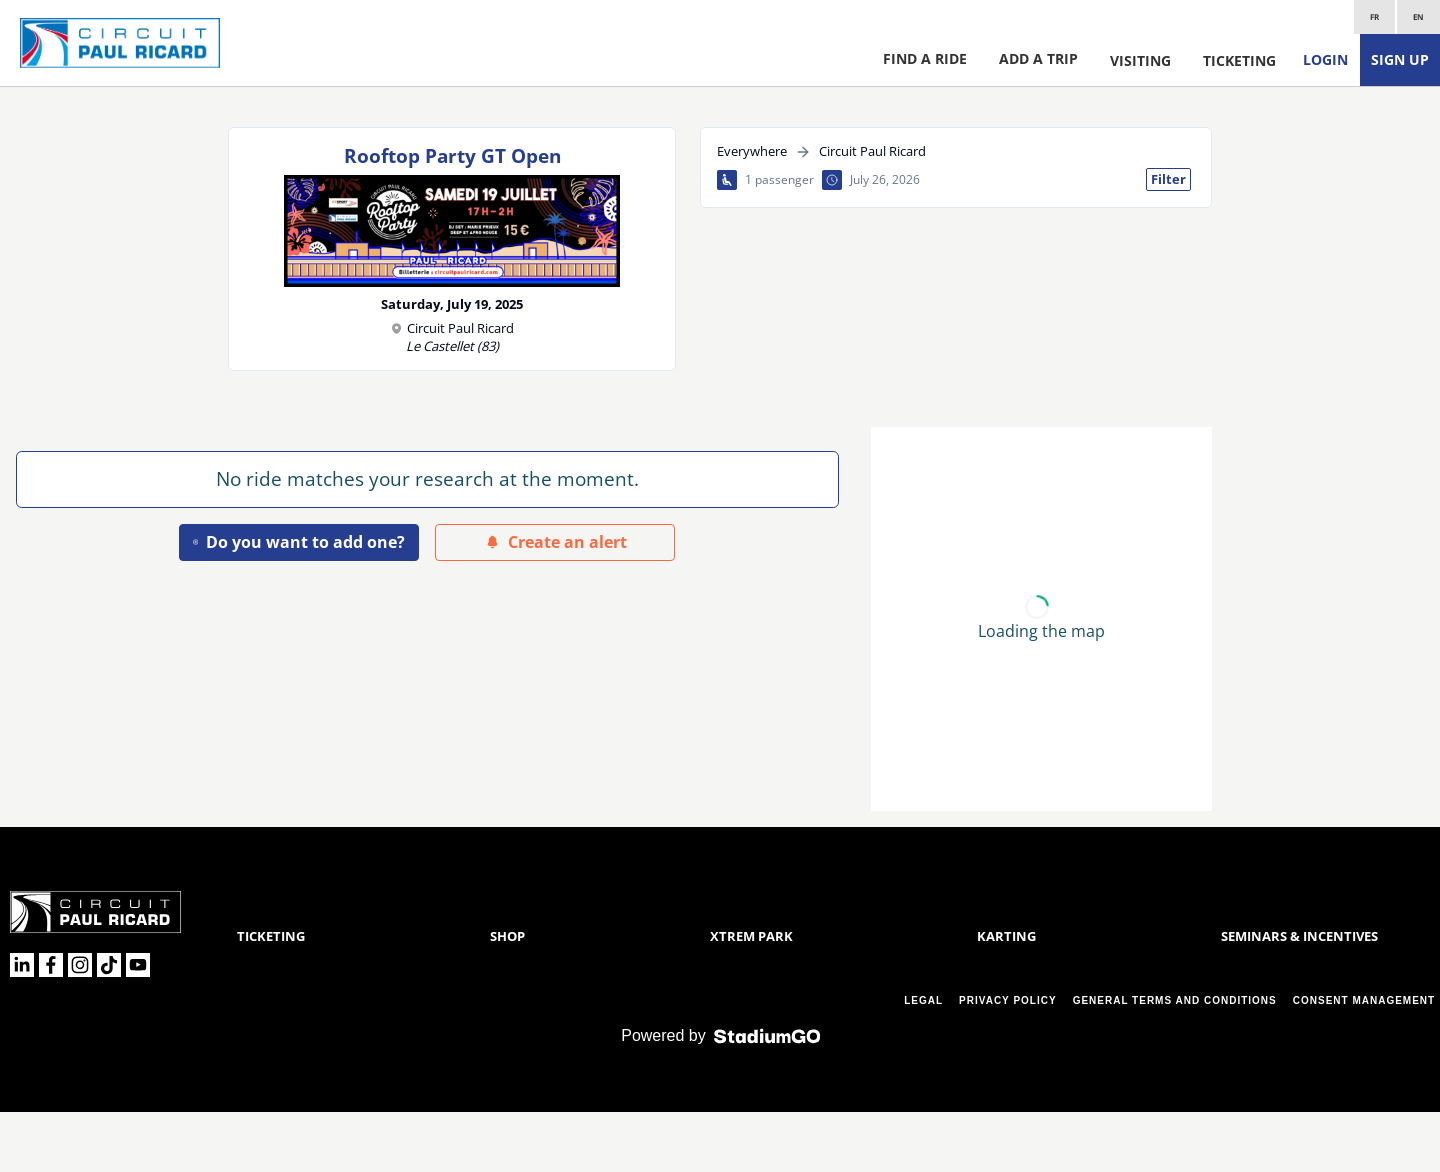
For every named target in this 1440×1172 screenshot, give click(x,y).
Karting (1006, 996)
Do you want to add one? (299, 542)
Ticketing (1239, 60)
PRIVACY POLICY (1008, 1060)
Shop (507, 996)
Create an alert (555, 542)
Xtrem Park (751, 996)
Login (1325, 59)
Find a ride (925, 58)
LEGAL (923, 1060)
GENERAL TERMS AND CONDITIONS (1175, 1060)
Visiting (1140, 60)
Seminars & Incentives (1299, 996)
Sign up (1400, 59)
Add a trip (1038, 58)
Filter (1168, 179)
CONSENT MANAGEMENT (1364, 1060)
